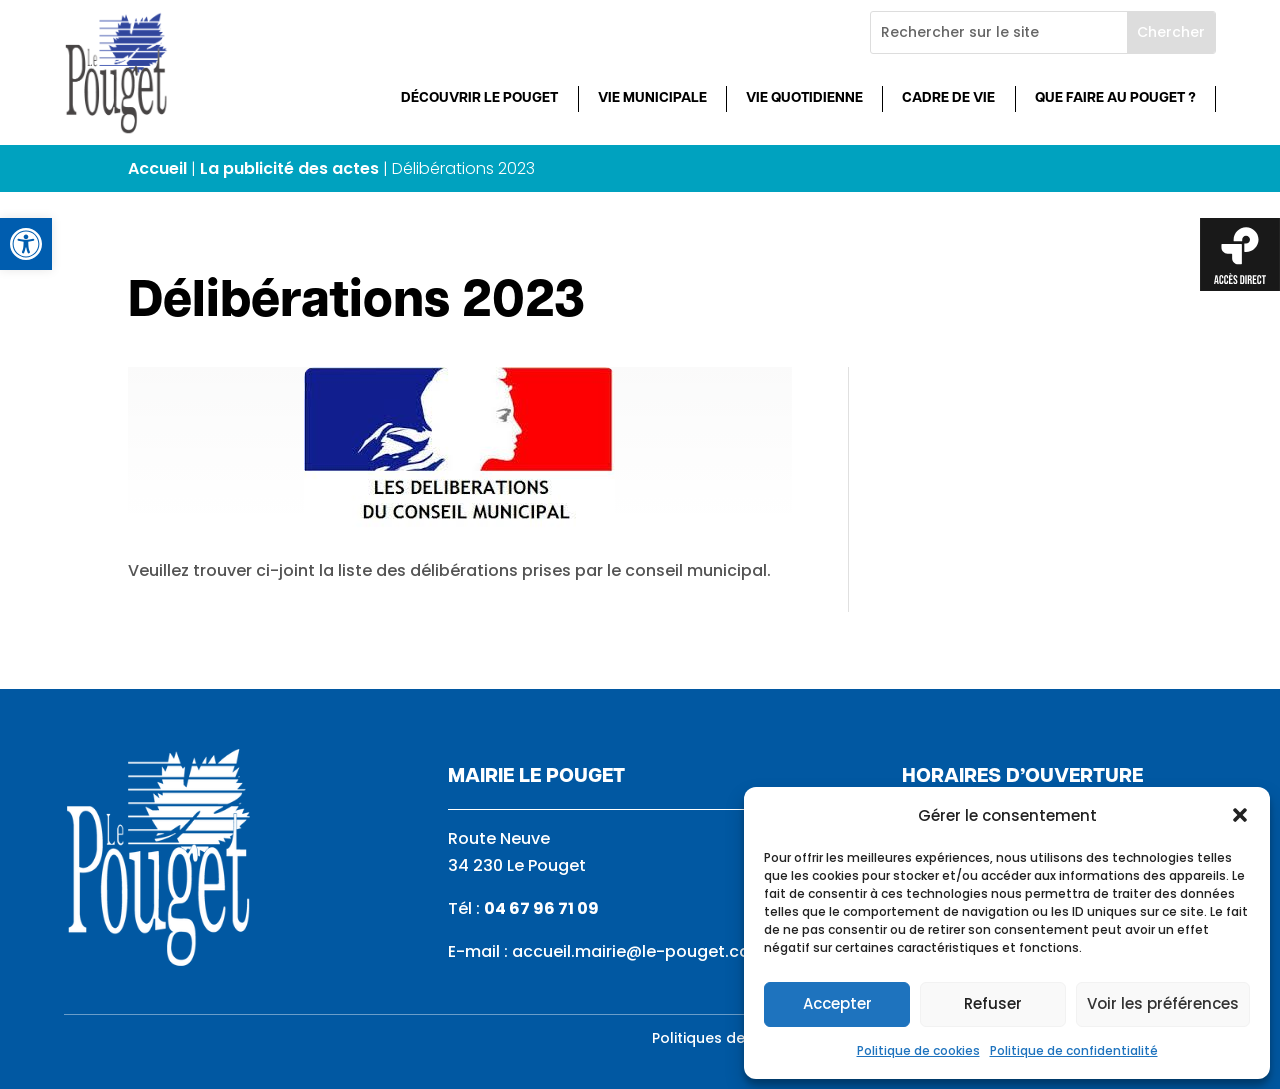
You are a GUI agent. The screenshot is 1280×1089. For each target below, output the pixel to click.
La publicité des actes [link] (289, 168)
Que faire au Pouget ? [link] (1115, 98)
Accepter (837, 1003)
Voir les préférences (1163, 1003)
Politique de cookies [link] (918, 1050)
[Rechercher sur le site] (999, 32)
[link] (26, 244)
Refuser (993, 1003)
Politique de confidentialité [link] (1074, 1050)
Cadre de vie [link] (948, 98)
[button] (1240, 815)
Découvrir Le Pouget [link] (479, 98)
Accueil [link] (157, 168)
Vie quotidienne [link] (804, 98)
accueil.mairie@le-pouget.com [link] (639, 951)
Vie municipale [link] (652, 98)
